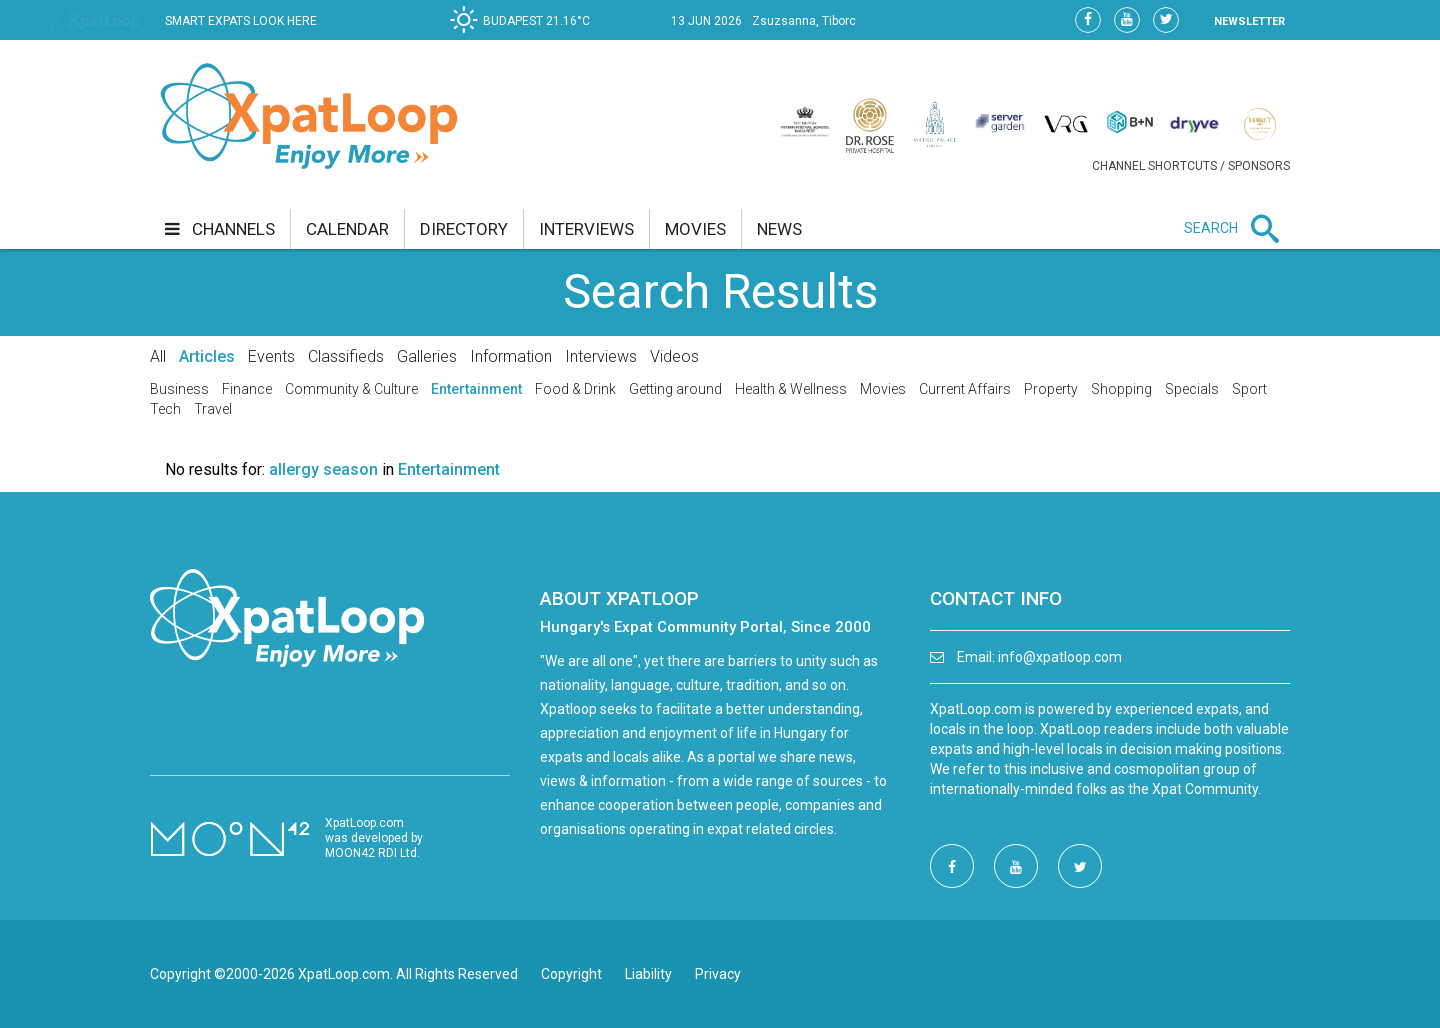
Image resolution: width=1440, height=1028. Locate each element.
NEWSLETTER (1249, 21)
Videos (674, 356)
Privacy (718, 974)
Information (511, 356)
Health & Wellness (791, 389)
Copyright (571, 974)
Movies (883, 389)
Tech (165, 409)
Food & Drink (575, 389)
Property (1051, 389)
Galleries (427, 356)
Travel (213, 409)
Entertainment (476, 389)
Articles (207, 356)
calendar (347, 229)
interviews (586, 229)
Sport (1249, 389)
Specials (1192, 389)
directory (464, 229)
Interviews (601, 356)
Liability (648, 974)
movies (695, 229)
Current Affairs (965, 389)
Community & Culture (351, 389)
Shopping (1121, 389)
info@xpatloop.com (1060, 657)
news (779, 229)
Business (179, 389)
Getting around (675, 389)
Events (271, 356)
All (158, 356)
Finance (247, 389)
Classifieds (346, 356)
